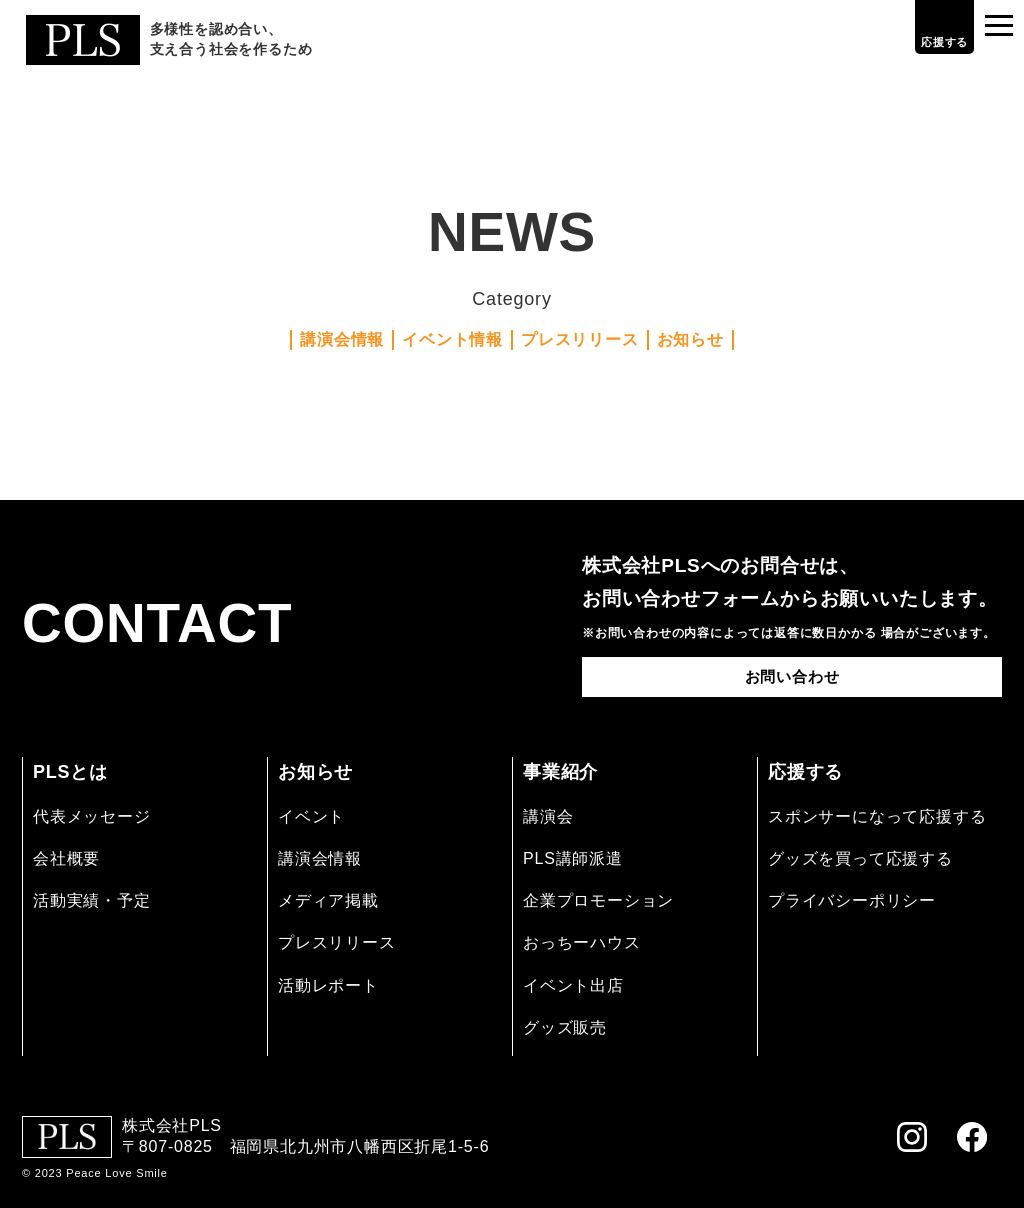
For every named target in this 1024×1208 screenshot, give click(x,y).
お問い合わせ (792, 676)
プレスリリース (580, 339)
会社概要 (66, 858)
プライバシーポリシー (852, 900)
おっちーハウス (582, 942)
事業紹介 (560, 772)
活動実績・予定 (92, 900)
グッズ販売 (565, 1027)
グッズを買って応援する (860, 858)
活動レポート (328, 985)
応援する (928, 42)
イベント (311, 816)
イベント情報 (452, 339)
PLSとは (70, 772)
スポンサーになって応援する (877, 816)
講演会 (548, 816)
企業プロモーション (598, 900)
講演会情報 (342, 339)
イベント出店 (573, 985)
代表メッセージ (92, 816)
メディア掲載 (328, 900)
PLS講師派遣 (573, 858)
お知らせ (690, 339)
